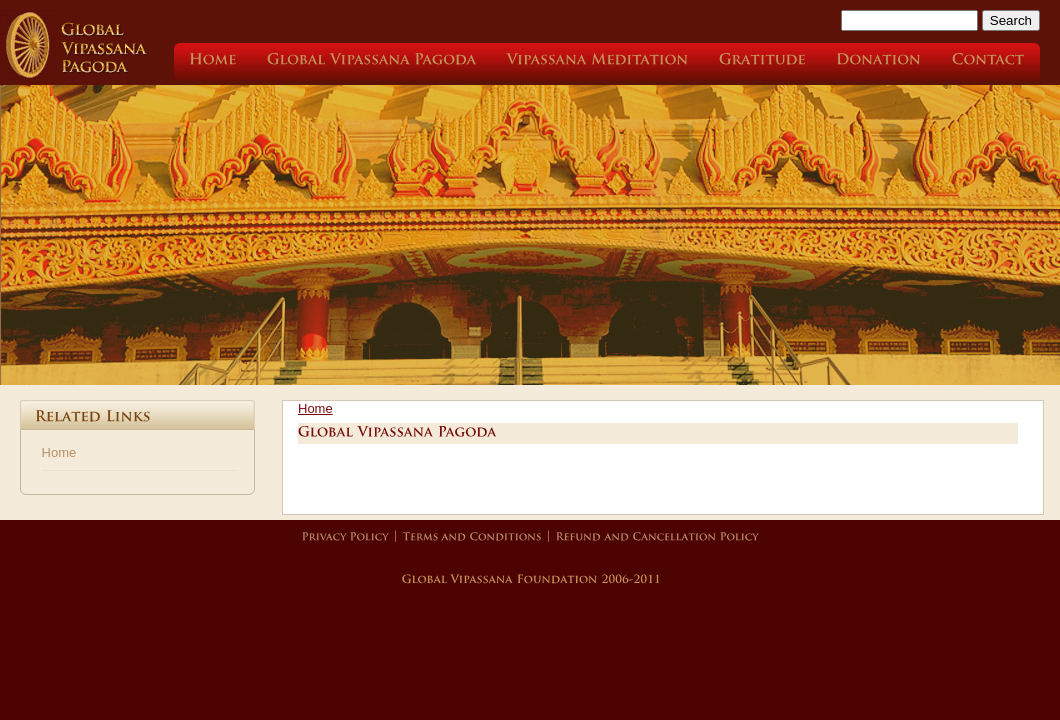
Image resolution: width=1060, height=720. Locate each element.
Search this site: (785, 19)
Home (59, 452)
